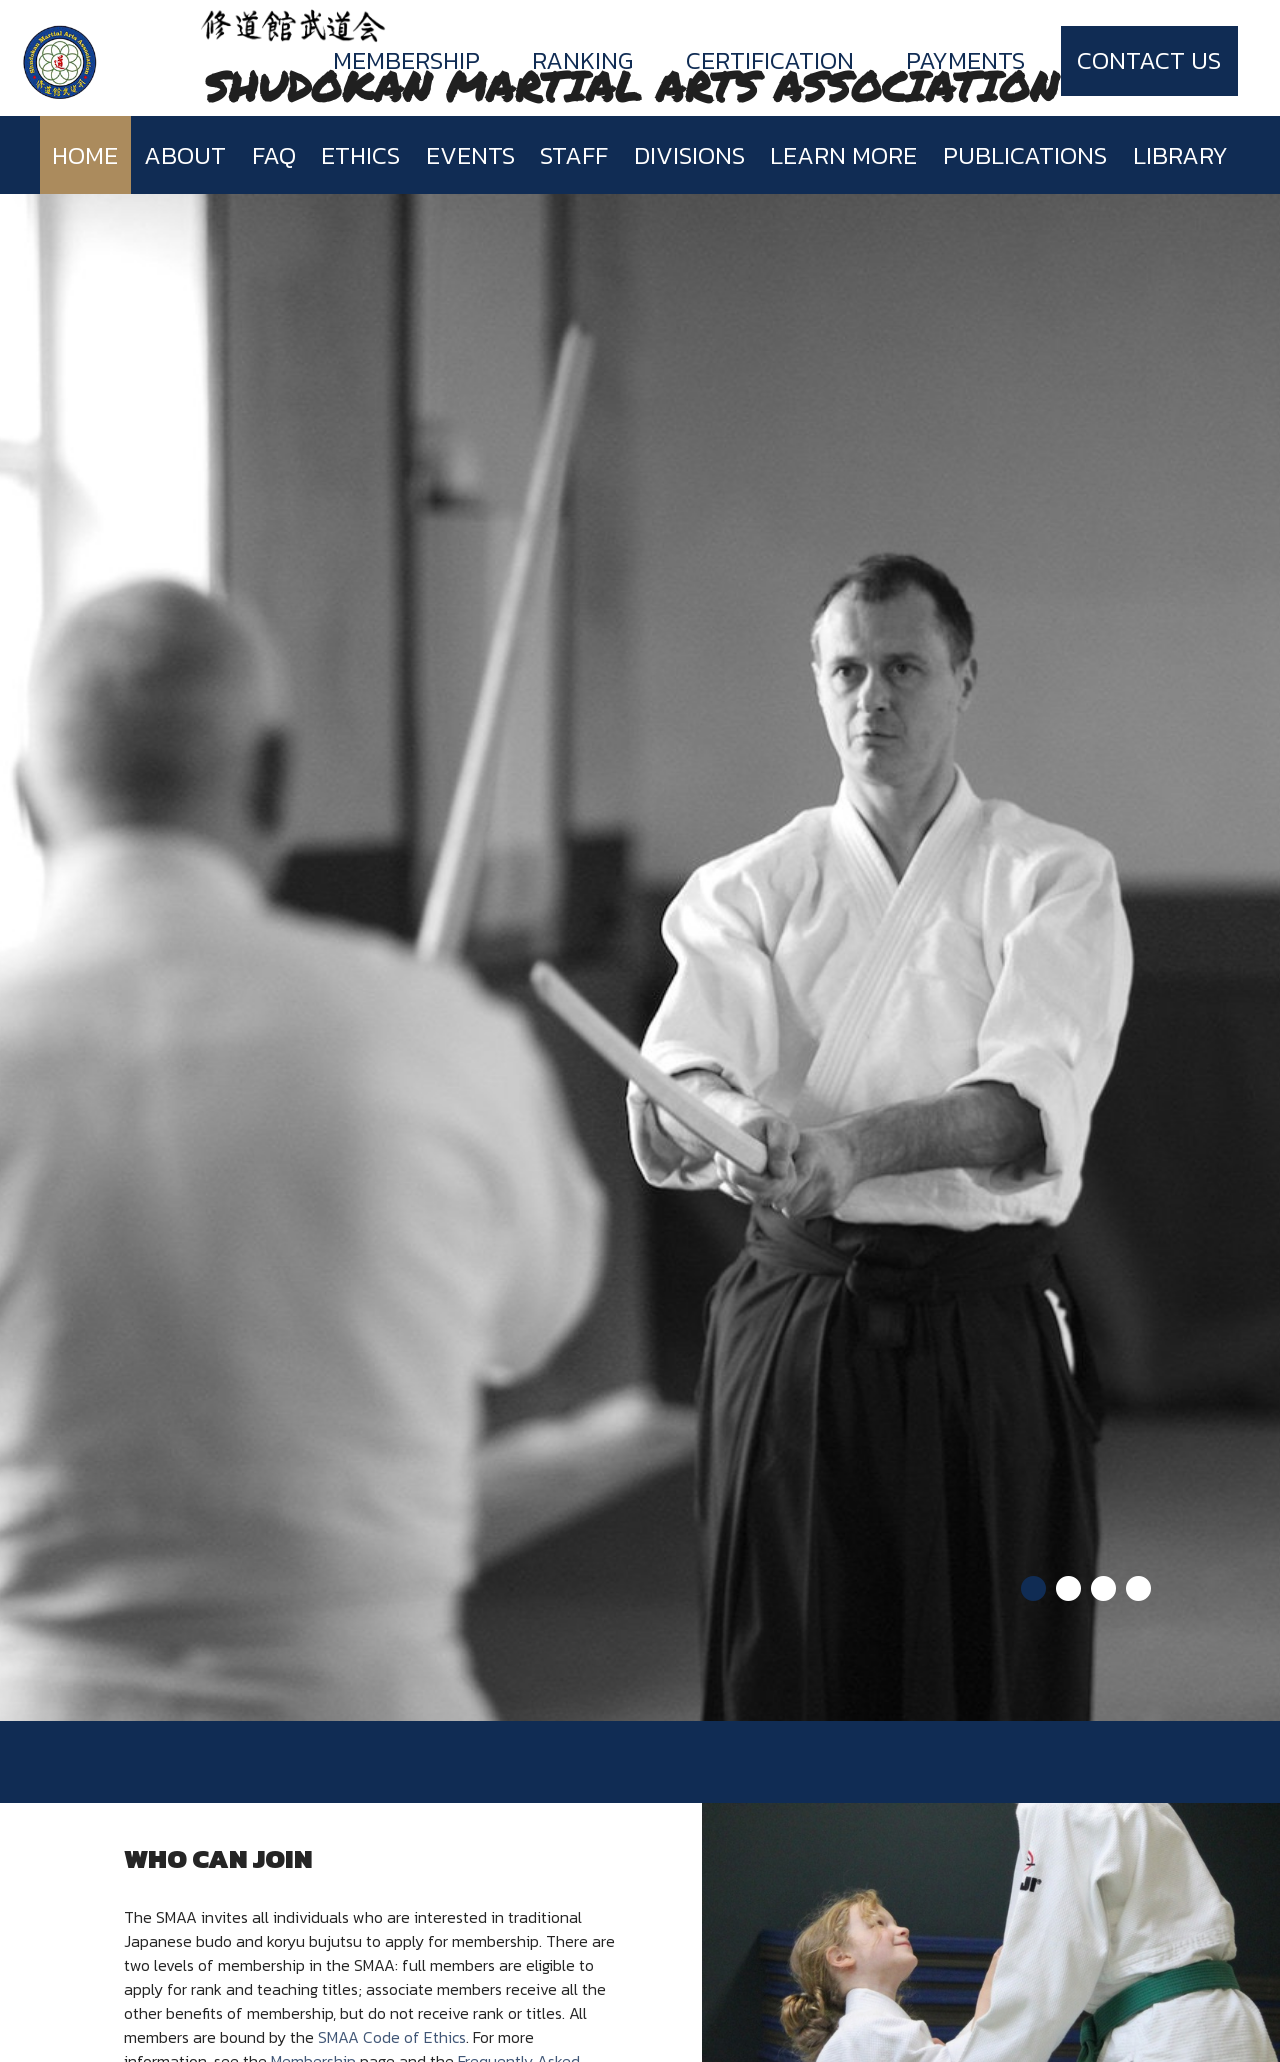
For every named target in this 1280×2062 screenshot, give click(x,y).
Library (1180, 155)
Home (85, 155)
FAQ (274, 155)
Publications (1025, 155)
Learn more (843, 155)
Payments (965, 60)
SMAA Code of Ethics (392, 2037)
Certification (770, 60)
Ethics (360, 155)
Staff (574, 155)
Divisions (689, 155)
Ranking (582, 60)
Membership (406, 60)
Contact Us (1149, 60)
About (185, 155)
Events (470, 155)
